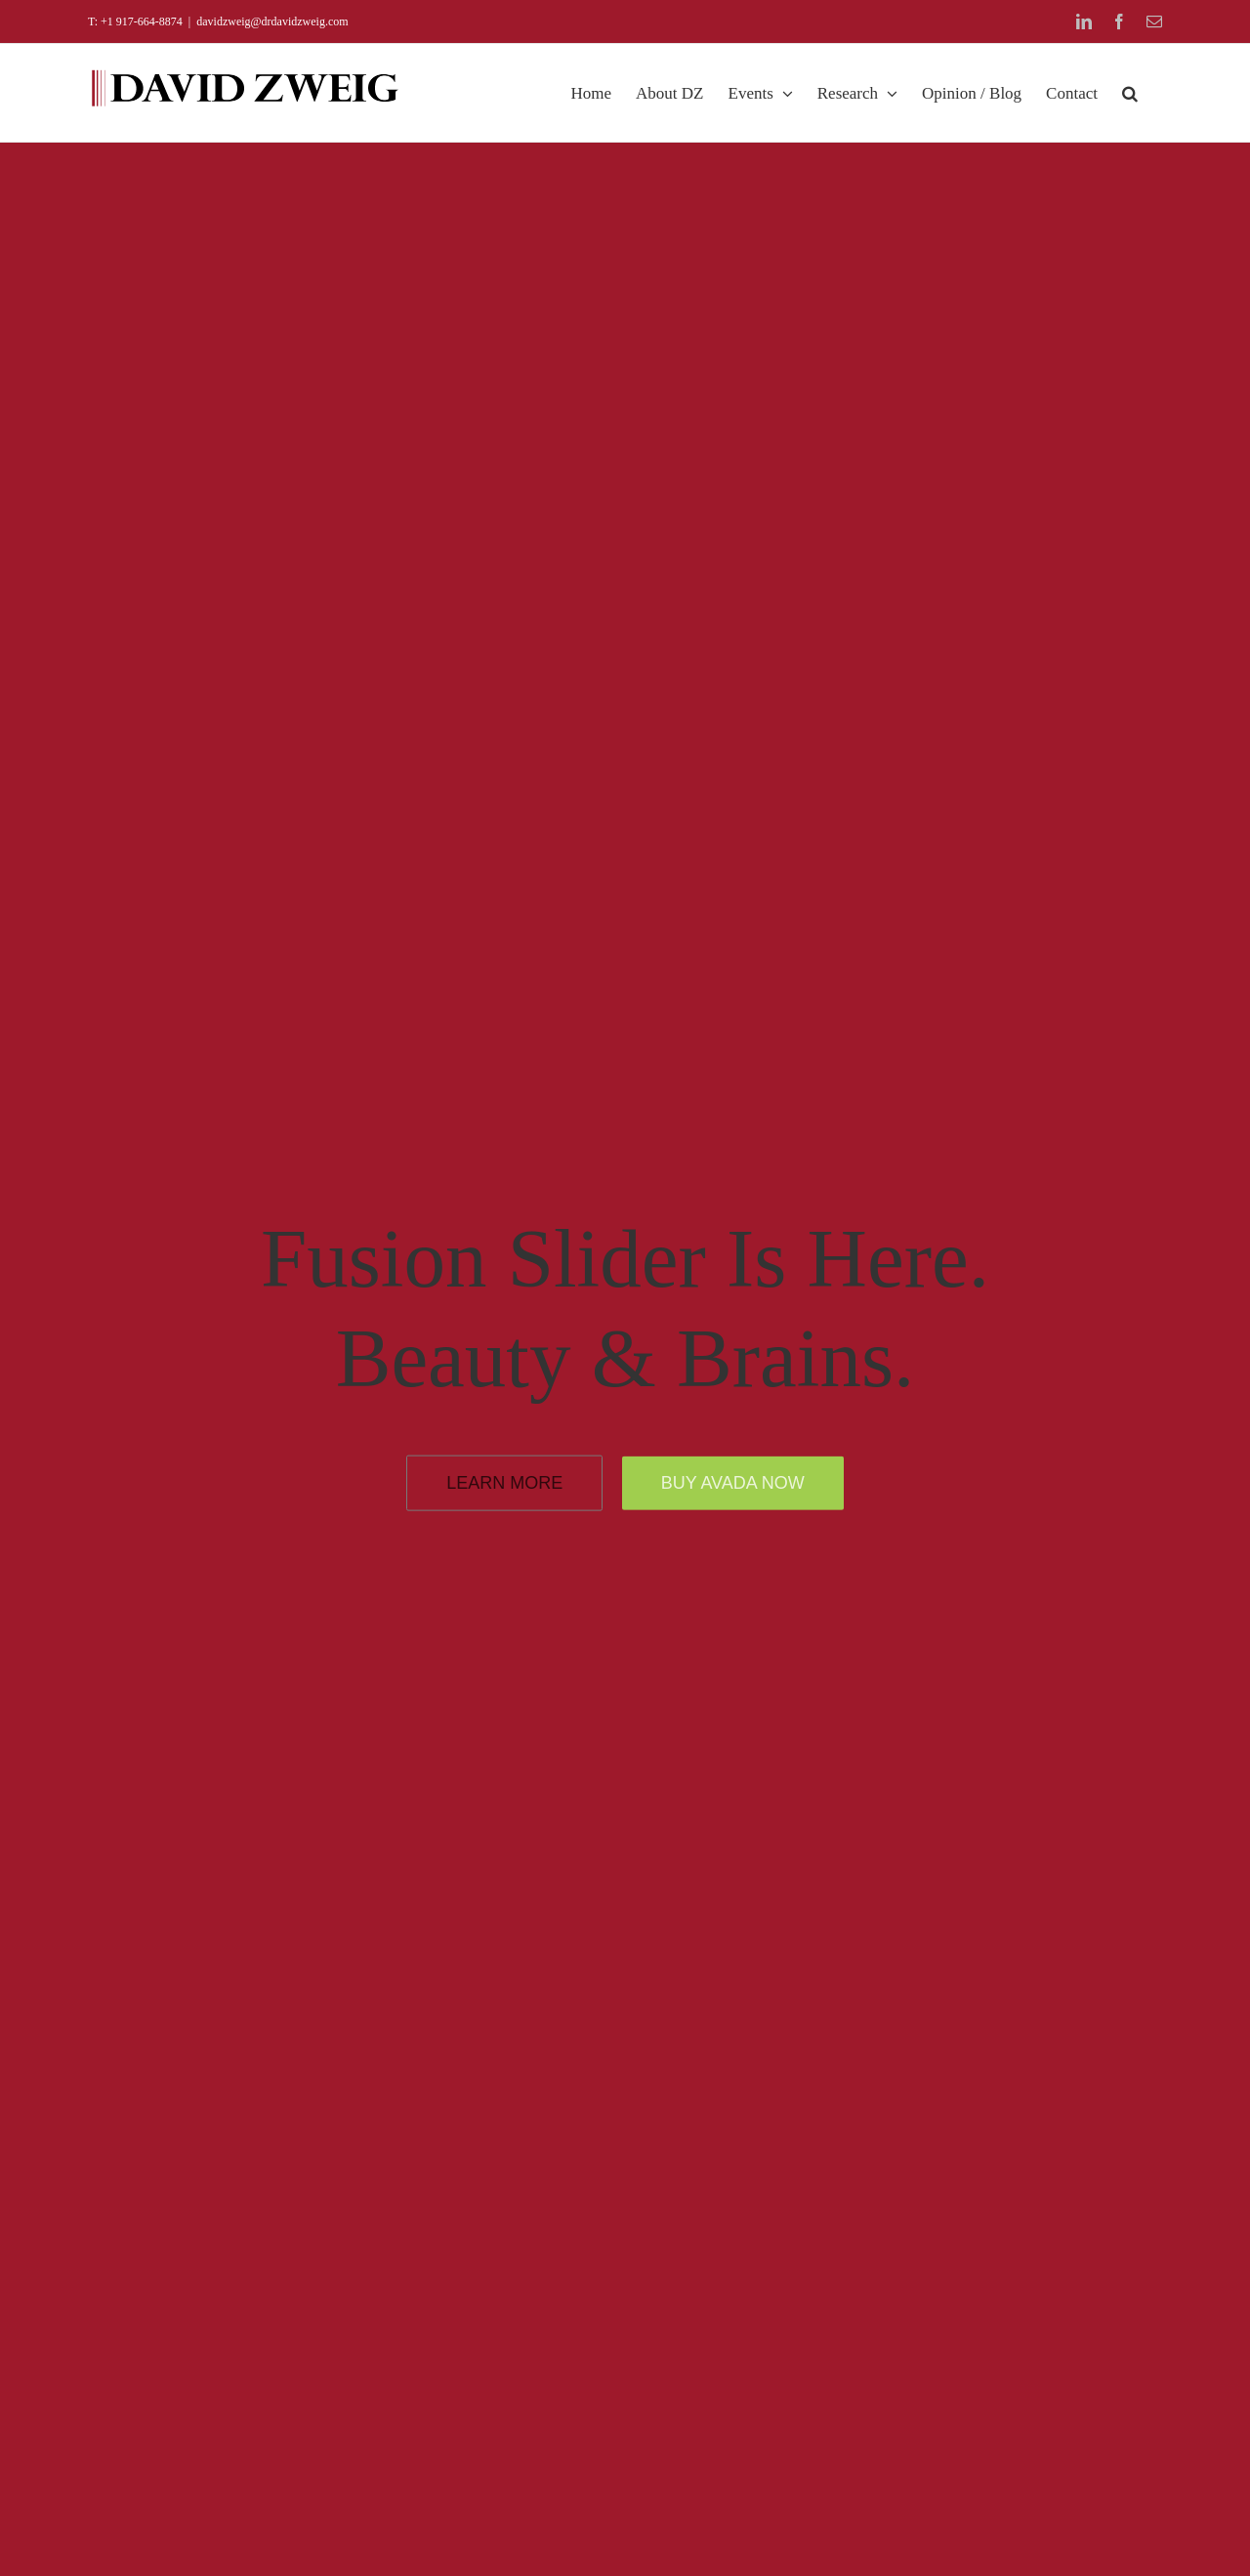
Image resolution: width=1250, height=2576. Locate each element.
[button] (1130, 93)
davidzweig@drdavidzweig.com (272, 21)
